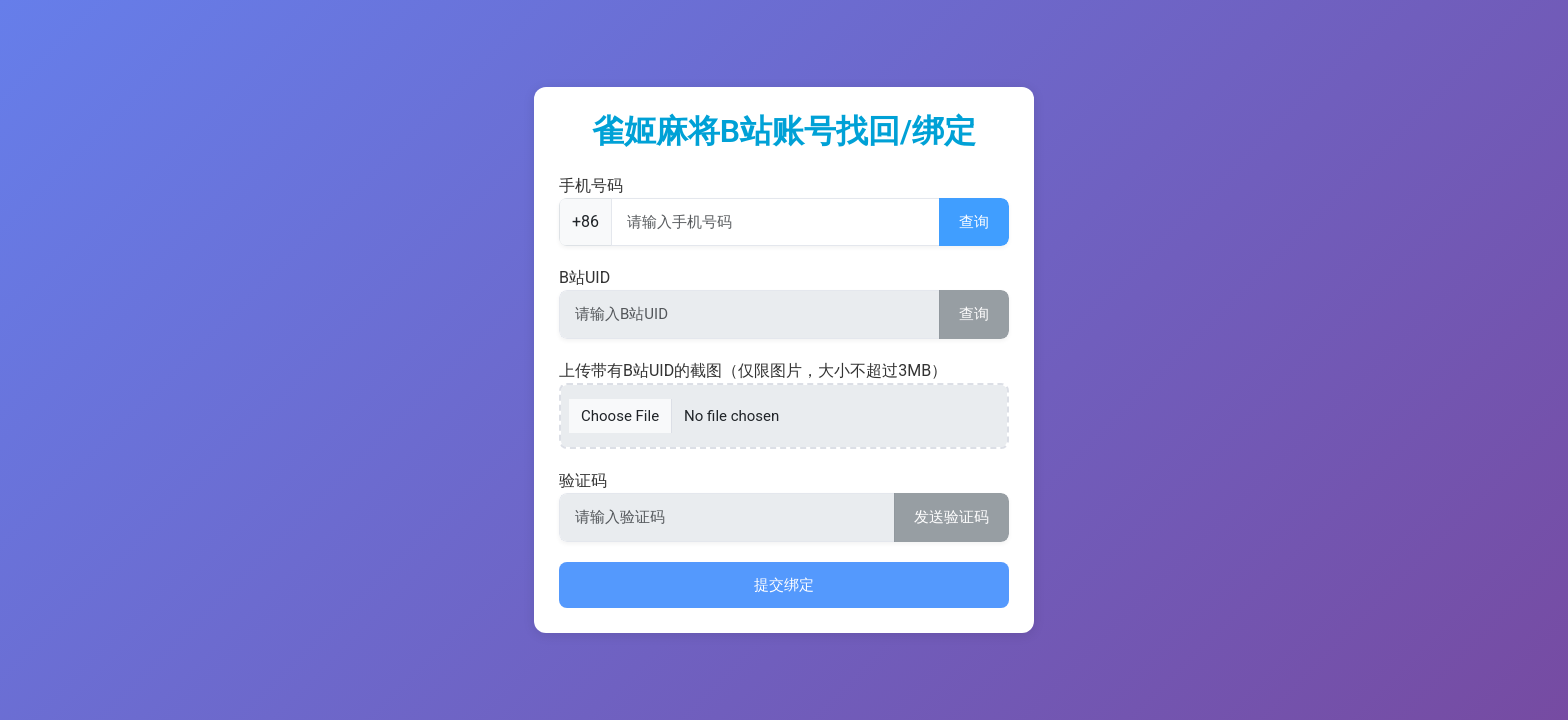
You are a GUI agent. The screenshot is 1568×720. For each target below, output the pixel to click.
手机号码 (591, 185)
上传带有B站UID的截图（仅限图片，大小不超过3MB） (753, 370)
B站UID (584, 277)
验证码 (583, 480)
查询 (974, 222)
